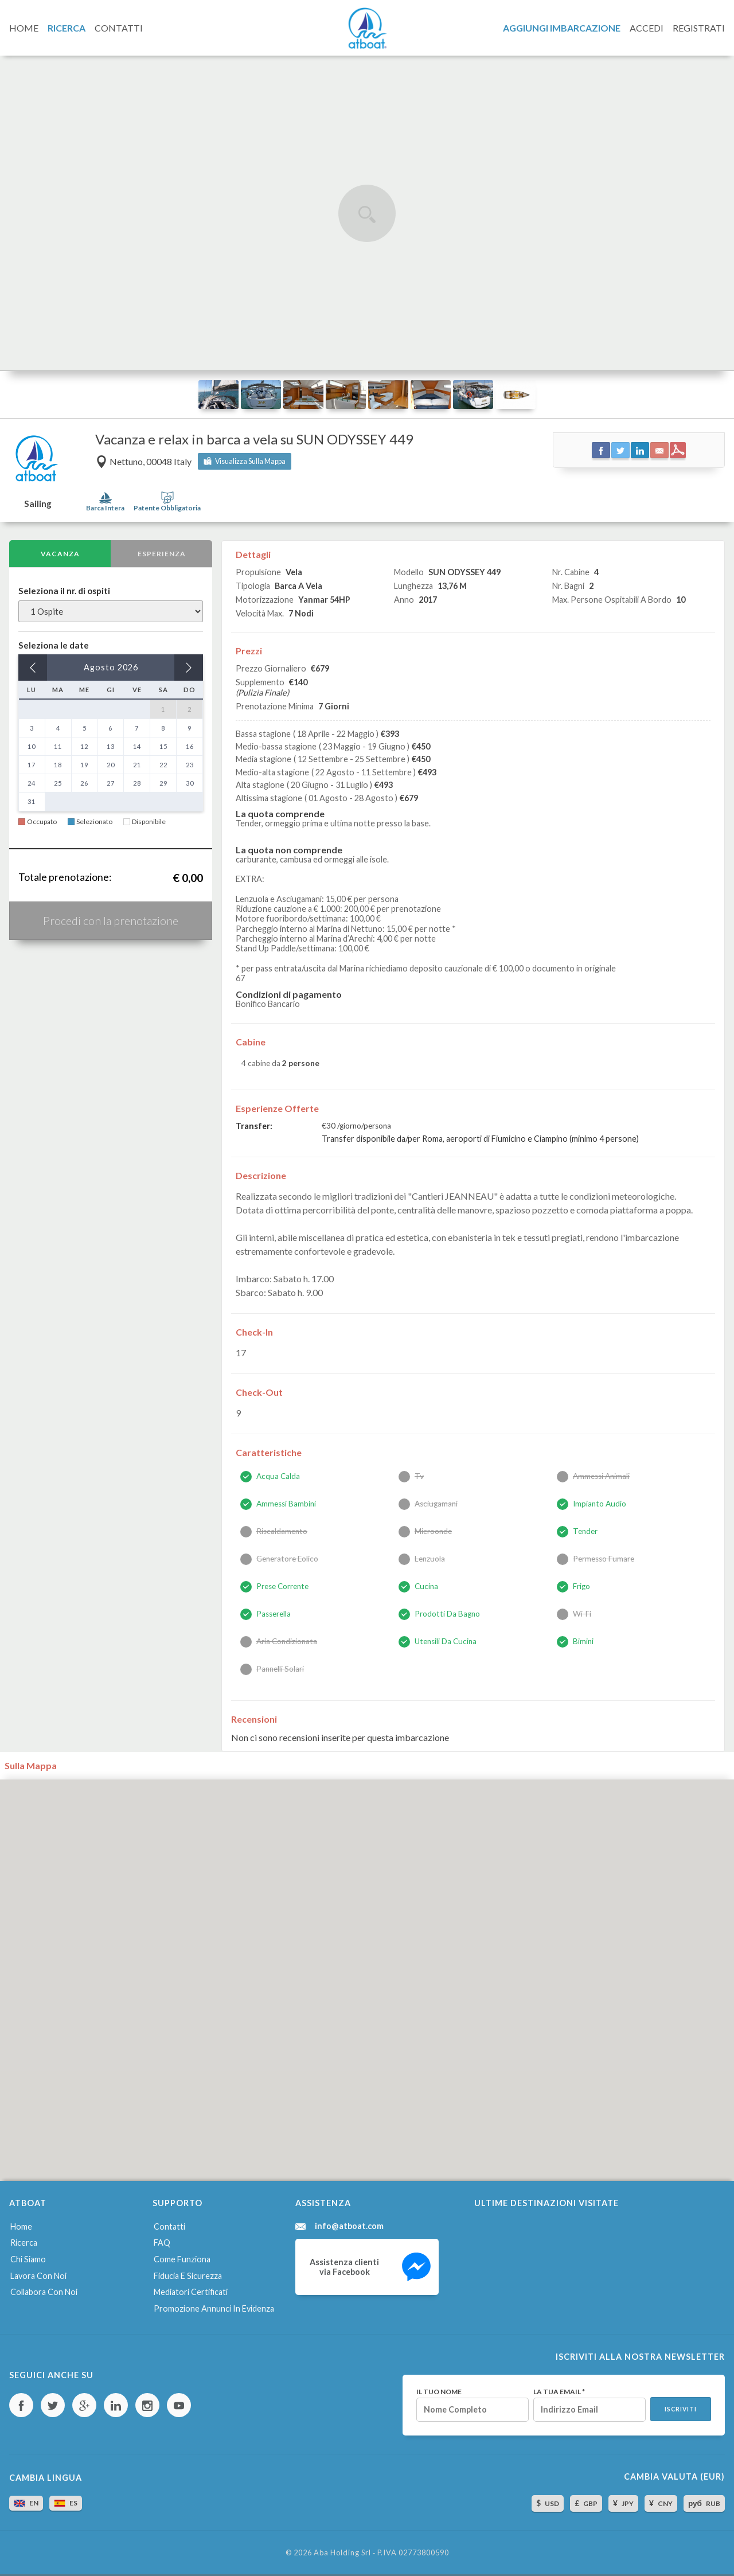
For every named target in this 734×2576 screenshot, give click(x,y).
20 (111, 764)
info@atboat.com (349, 2226)
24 (32, 783)
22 (163, 764)
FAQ (162, 2242)
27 (111, 783)
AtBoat (367, 28)
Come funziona (182, 2259)
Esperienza (162, 553)
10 (32, 746)
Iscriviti (681, 2409)
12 (84, 746)
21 (137, 764)
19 (84, 764)
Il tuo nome (439, 2391)
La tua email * (559, 2391)
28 (137, 783)
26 (84, 783)
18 (58, 764)
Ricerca (23, 2242)
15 (163, 746)
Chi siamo (28, 2259)
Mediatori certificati (191, 2292)
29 (163, 783)
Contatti (169, 2226)
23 (190, 764)
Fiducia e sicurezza (188, 2276)
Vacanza (60, 553)
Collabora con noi (43, 2292)
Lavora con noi (38, 2276)
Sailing (38, 503)
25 (58, 783)
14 (137, 746)
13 (111, 746)
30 (190, 783)
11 (58, 746)
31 (32, 801)
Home (21, 2226)
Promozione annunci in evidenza (214, 2308)
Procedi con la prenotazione (110, 920)
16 (190, 746)
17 (32, 764)
